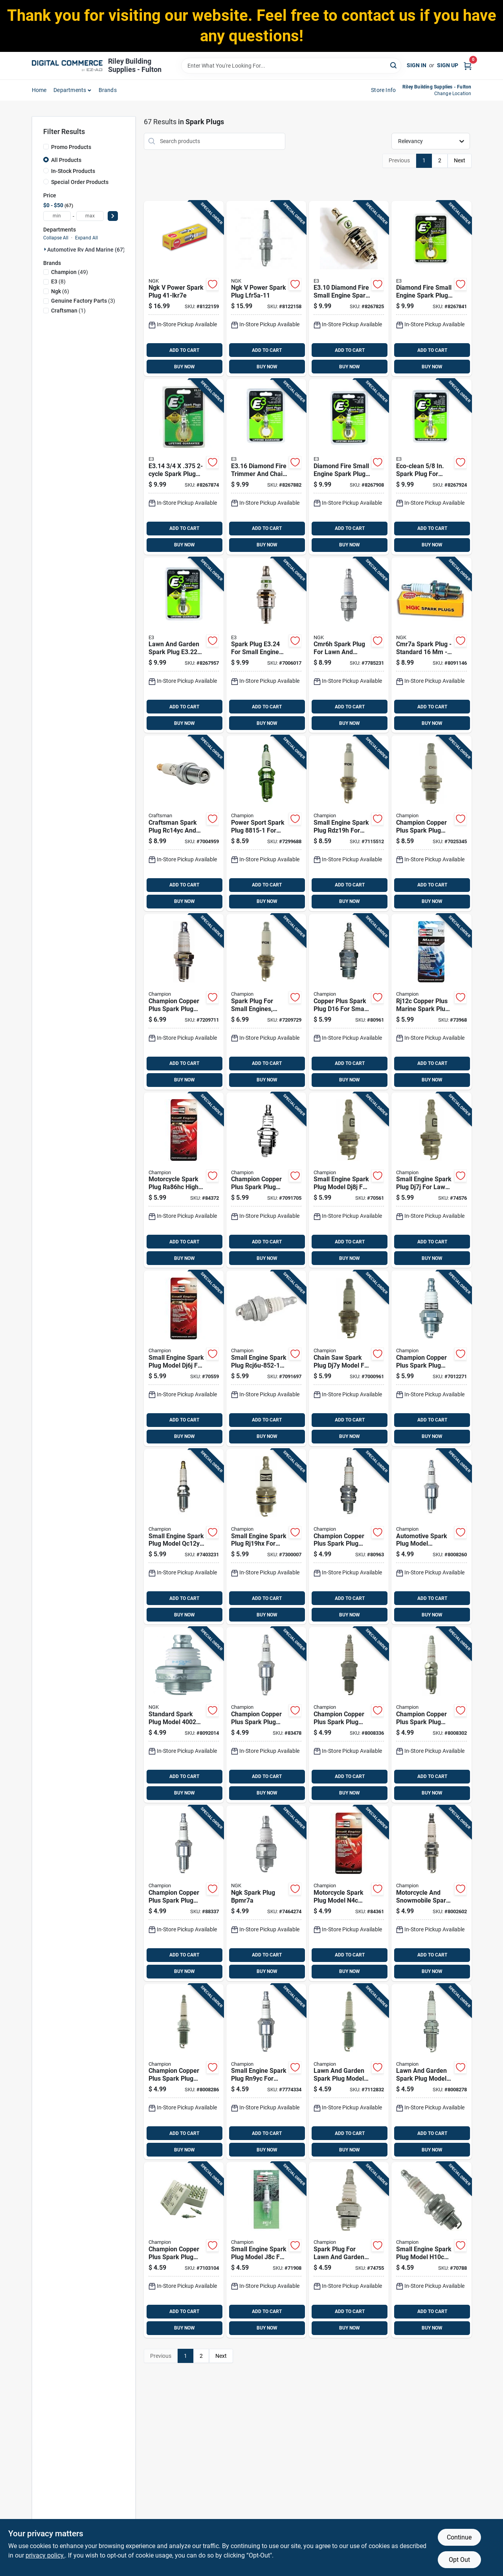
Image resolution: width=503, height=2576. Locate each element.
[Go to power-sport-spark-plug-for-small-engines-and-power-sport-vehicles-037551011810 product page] (266, 823)
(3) (83, 301)
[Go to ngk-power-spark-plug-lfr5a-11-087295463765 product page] (266, 289)
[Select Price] (113, 216)
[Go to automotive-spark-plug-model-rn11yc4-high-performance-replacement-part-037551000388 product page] (431, 1537)
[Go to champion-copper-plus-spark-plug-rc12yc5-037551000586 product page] (184, 2072)
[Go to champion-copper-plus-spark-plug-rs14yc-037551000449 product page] (431, 1715)
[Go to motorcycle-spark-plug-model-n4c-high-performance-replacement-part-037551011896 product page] (349, 1893)
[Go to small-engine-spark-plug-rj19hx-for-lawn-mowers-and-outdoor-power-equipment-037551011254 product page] (266, 1537)
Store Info (383, 90)
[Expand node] (45, 249)
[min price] (57, 216)
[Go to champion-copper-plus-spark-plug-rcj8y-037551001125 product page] (431, 1358)
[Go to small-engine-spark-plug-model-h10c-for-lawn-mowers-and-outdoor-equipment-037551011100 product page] (431, 2250)
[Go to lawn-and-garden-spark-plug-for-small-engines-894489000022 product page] (184, 645)
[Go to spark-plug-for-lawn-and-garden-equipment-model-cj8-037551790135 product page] (349, 2250)
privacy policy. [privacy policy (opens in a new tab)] (45, 2555)
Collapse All (55, 238)
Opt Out (459, 2559)
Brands (108, 90)
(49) (69, 272)
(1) (68, 310)
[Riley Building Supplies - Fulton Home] (67, 65)
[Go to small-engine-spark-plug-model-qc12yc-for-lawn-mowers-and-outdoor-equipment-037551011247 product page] (184, 1537)
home (39, 90)
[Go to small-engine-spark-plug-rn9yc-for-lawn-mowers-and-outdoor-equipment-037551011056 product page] (266, 2072)
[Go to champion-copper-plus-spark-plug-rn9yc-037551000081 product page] (184, 1893)
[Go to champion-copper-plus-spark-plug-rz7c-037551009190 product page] (184, 1002)
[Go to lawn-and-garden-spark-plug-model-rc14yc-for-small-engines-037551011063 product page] (349, 2072)
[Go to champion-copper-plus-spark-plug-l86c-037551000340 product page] (349, 1537)
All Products (66, 160)
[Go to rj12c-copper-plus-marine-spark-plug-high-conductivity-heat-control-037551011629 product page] (431, 1002)
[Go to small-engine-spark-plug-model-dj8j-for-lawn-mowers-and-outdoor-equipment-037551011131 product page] (349, 1180)
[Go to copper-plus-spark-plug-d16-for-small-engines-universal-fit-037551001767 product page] (349, 1002)
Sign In (416, 65)
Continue (459, 2537)
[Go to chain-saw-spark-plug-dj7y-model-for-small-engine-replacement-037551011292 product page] (349, 1358)
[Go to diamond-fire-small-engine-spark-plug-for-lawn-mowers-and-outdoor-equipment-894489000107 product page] (349, 289)
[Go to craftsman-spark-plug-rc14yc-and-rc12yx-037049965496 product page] (184, 823)
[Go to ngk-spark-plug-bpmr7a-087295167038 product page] (266, 1893)
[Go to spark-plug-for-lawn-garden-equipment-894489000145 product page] (184, 467)
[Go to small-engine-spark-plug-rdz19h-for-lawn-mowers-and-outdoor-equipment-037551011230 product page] (349, 823)
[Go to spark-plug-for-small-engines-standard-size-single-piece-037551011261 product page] (266, 1002)
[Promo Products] (46, 146)
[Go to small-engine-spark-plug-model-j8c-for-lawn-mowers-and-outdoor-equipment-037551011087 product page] (266, 2250)
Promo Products (71, 147)
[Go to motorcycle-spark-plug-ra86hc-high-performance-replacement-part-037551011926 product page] (184, 1180)
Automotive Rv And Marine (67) (86, 249)
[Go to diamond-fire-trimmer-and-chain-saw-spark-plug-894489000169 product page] (266, 467)
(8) (58, 281)
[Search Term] (291, 66)
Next (459, 160)
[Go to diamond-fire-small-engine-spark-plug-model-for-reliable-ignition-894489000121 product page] (431, 289)
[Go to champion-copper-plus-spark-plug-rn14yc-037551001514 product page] (349, 1715)
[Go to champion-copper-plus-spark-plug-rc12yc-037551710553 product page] (184, 2250)
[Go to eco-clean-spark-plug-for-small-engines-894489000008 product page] (431, 467)
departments (69, 90)
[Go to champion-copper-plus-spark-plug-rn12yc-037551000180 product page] (266, 1715)
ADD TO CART (184, 350)
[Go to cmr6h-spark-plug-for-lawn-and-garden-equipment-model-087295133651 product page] (349, 645)
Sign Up (447, 65)
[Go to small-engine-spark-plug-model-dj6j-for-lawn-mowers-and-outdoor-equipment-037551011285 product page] (184, 1358)
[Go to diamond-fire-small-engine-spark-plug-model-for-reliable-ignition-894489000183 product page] (349, 467)
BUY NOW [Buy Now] (184, 367)
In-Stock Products (73, 171)
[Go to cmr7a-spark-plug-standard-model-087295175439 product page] (431, 645)
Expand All (86, 238)
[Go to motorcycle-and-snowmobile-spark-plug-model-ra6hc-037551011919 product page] (431, 1893)
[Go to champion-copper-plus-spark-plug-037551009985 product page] (431, 823)
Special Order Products (79, 182)
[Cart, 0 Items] (468, 65)
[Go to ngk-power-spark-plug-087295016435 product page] (184, 289)
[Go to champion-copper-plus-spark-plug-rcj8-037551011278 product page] (266, 1180)
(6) (60, 291)
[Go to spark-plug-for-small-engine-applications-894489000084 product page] (266, 645)
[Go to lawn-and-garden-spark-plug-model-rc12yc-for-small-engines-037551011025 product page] (431, 2072)
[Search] (394, 65)
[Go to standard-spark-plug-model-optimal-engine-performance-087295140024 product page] (184, 1715)
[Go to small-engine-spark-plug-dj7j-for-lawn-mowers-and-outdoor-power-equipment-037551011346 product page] (431, 1180)
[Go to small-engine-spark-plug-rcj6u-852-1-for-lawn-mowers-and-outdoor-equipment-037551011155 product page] (266, 1358)
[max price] (90, 216)
